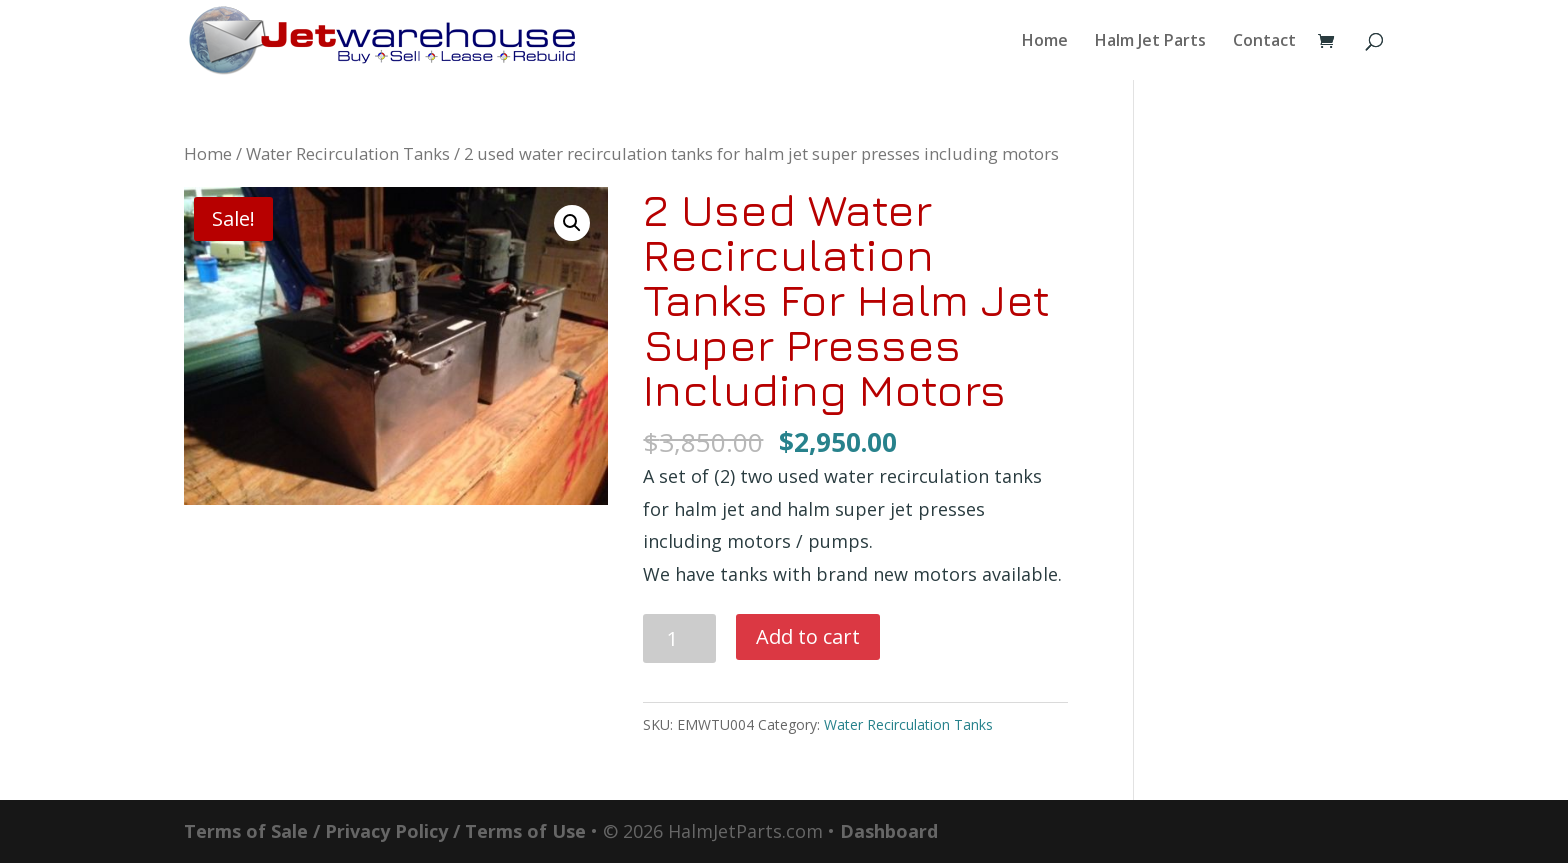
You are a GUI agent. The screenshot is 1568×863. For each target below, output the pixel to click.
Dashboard (889, 831)
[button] (572, 223)
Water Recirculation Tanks (348, 153)
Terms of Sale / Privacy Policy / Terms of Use (385, 831)
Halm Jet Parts (1150, 42)
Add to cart (808, 636)
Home (1045, 42)
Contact (1264, 42)
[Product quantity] (679, 638)
